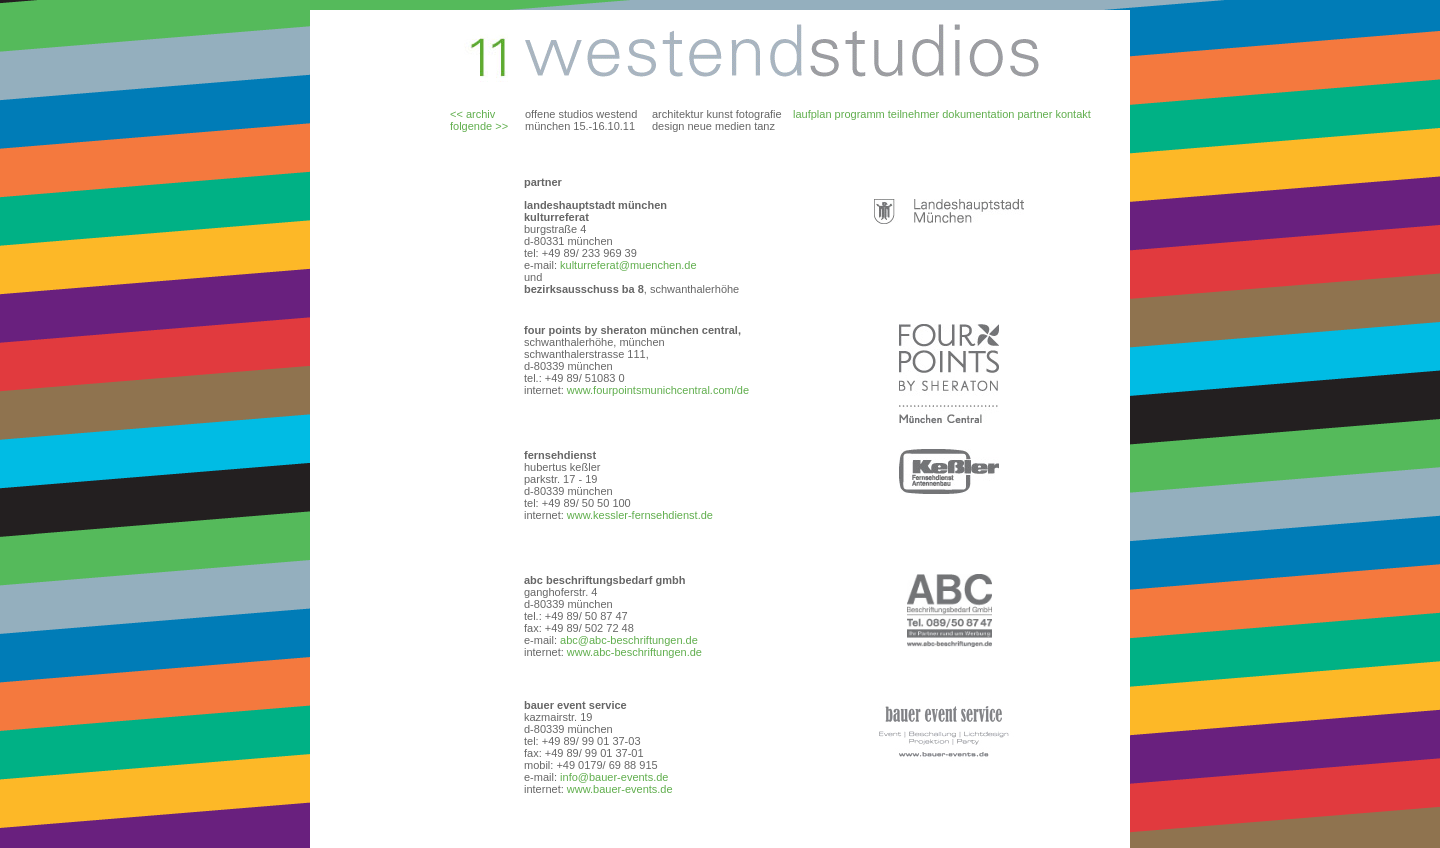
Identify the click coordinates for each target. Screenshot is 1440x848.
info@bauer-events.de (612, 777)
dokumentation (978, 114)
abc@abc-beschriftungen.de (627, 640)
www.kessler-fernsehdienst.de (640, 515)
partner (1034, 114)
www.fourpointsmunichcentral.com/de (656, 390)
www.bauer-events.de (620, 789)
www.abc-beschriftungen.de (634, 652)
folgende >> (479, 126)
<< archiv (472, 114)
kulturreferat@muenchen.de (628, 265)
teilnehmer (913, 114)
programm (860, 114)
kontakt (1072, 114)
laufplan (812, 114)
